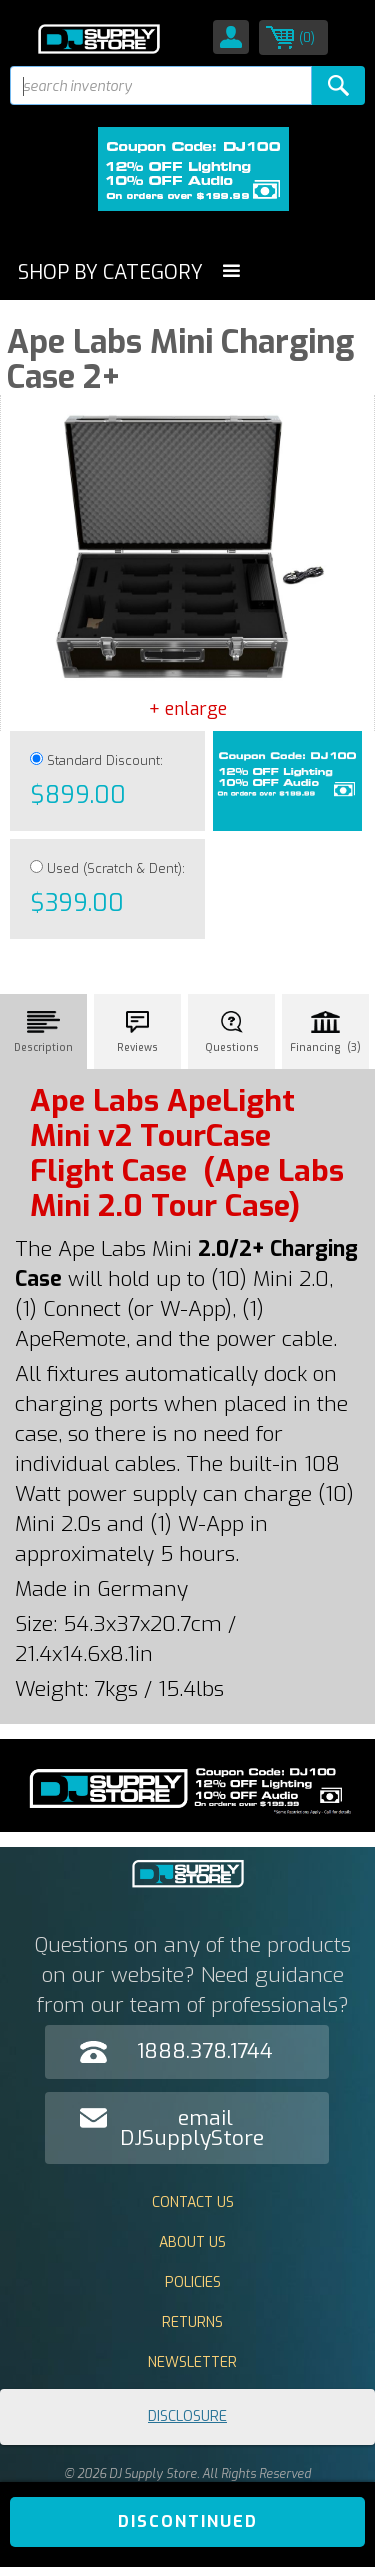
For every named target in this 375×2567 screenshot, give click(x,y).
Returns (192, 2322)
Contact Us (193, 2202)
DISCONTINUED (188, 2521)
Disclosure (187, 2416)
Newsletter (192, 2362)
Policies (193, 2282)
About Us (192, 2242)
